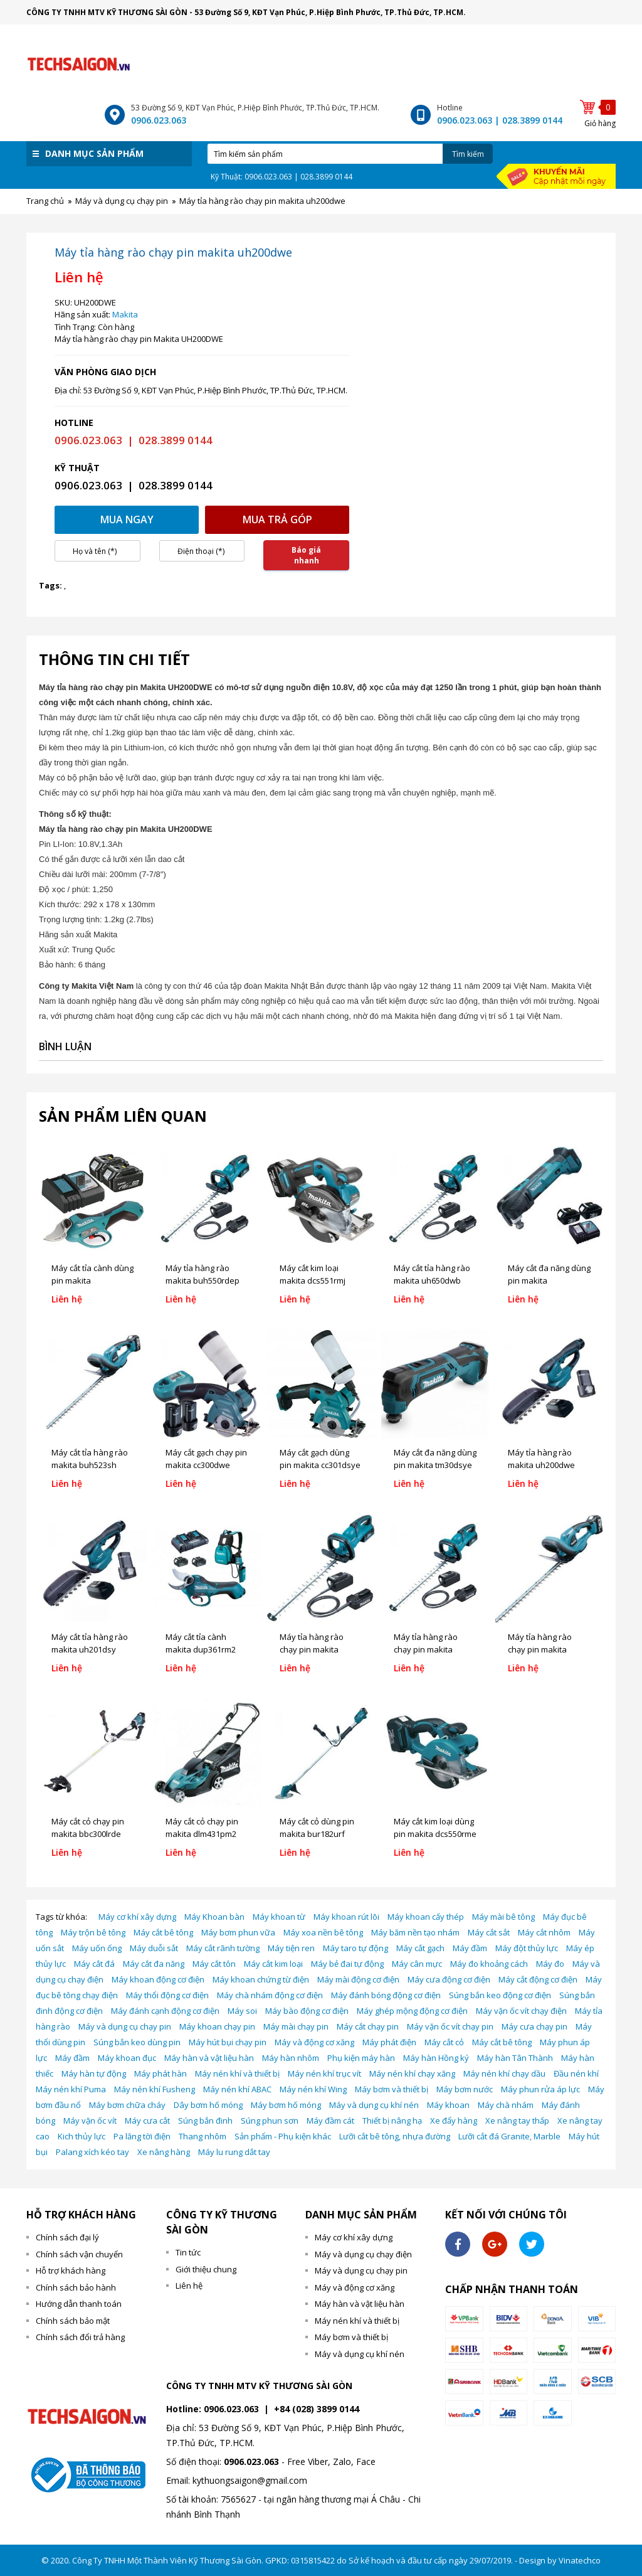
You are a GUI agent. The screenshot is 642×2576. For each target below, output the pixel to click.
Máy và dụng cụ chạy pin (124, 2026)
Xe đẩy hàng (453, 2120)
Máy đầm (470, 1948)
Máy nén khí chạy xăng (412, 2073)
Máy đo (550, 1963)
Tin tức (188, 2252)
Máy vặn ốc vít (90, 2120)
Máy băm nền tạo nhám (415, 1932)
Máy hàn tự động (93, 2073)
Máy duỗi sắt (154, 1948)
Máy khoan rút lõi (346, 1916)
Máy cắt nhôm (544, 1932)
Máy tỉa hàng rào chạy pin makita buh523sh (540, 1649)
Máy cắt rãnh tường (223, 1948)
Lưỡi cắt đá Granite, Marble (509, 2136)
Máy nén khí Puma (71, 2089)
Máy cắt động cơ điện (537, 1979)
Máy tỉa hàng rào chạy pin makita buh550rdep (312, 1649)
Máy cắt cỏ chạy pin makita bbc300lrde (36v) (87, 1833)
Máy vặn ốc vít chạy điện (521, 2010)
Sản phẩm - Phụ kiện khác (282, 2136)
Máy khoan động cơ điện (158, 1979)
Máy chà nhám (506, 2104)
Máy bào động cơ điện (307, 2010)
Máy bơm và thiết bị (391, 2089)
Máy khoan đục (127, 2057)
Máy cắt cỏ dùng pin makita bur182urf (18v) (317, 1833)
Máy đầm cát (330, 2120)
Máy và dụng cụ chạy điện (363, 2254)
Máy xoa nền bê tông (323, 1932)
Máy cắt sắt (489, 1932)
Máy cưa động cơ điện (449, 1979)
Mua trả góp (277, 519)
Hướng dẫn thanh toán (79, 2303)
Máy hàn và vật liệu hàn (209, 2057)
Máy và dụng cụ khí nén (374, 2104)
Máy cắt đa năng (153, 1963)
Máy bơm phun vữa (238, 1932)
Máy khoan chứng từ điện (261, 1979)
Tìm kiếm (468, 154)
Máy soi (242, 2010)
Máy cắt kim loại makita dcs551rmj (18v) (312, 1280)
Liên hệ (189, 2285)
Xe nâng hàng (163, 2152)
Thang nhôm (202, 2136)
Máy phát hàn (160, 2073)
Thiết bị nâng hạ (392, 2120)
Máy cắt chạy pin (368, 2026)
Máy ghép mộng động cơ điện (412, 2010)
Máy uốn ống (97, 1948)
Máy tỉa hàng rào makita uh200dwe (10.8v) (541, 1464)
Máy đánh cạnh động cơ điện (165, 2010)
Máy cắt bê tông (163, 1932)
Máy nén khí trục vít (324, 2073)
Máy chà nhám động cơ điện (270, 1995)
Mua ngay (127, 519)
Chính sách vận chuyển (79, 2254)
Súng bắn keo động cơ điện (500, 1995)
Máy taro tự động (355, 1948)
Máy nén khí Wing (313, 2089)
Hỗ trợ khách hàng (70, 2270)
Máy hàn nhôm (290, 2057)
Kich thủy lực (81, 2136)
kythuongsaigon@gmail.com (249, 2480)
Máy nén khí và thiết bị (237, 2073)
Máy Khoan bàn (214, 1916)
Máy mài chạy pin (296, 2026)
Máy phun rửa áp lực (540, 2089)
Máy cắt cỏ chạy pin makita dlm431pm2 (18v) (202, 1833)
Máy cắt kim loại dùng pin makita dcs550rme (435, 1827)
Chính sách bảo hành (76, 2287)
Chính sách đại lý (67, 2237)
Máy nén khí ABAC (237, 2089)
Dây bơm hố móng (208, 2104)
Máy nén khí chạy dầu (504, 2073)
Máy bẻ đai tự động (347, 1963)
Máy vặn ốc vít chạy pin (450, 2026)
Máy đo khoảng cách (489, 1963)
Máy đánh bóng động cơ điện (386, 1995)
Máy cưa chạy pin (534, 2026)
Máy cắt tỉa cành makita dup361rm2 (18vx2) (201, 1649)
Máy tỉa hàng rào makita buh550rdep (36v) (202, 1280)
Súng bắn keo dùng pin (137, 2042)
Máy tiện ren (291, 1948)
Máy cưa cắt (147, 2120)
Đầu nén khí (576, 2073)
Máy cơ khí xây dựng (137, 1916)
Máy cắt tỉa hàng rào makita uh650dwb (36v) (432, 1280)
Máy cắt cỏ (444, 2042)
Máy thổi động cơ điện (167, 1995)
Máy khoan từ (279, 1916)
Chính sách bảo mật (73, 2320)
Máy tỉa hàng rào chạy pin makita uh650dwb (426, 1649)
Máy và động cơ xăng (314, 2042)
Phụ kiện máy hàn (361, 2057)
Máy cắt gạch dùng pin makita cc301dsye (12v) (320, 1464)
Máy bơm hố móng (286, 2104)
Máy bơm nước (464, 2089)
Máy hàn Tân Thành (515, 2057)
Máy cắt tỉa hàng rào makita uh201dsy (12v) (89, 1649)
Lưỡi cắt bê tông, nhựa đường (394, 2136)
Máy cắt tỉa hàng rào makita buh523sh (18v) (89, 1464)
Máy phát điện (389, 2042)
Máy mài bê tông (503, 1916)
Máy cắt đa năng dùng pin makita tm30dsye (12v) (435, 1464)
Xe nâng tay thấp (517, 2120)
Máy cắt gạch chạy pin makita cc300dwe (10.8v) (206, 1464)
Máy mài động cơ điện (358, 1979)
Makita (125, 314)
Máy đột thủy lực (526, 1948)
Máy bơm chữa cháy (127, 2104)
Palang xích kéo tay (92, 2152)
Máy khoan (448, 2104)
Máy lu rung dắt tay (234, 2152)
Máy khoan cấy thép (425, 1916)
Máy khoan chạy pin (217, 2026)
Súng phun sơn (269, 2120)
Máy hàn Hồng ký (436, 2057)
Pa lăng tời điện (142, 2136)
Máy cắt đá (94, 1963)
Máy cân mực (417, 1963)
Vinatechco (580, 2560)
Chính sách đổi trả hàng (80, 2337)
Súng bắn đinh (205, 2120)
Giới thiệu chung (206, 2269)
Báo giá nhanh (306, 555)
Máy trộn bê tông (93, 1932)
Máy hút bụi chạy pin (227, 2042)
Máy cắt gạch (420, 1948)
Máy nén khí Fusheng (154, 2089)
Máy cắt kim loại (273, 1963)
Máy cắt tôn (214, 1963)
